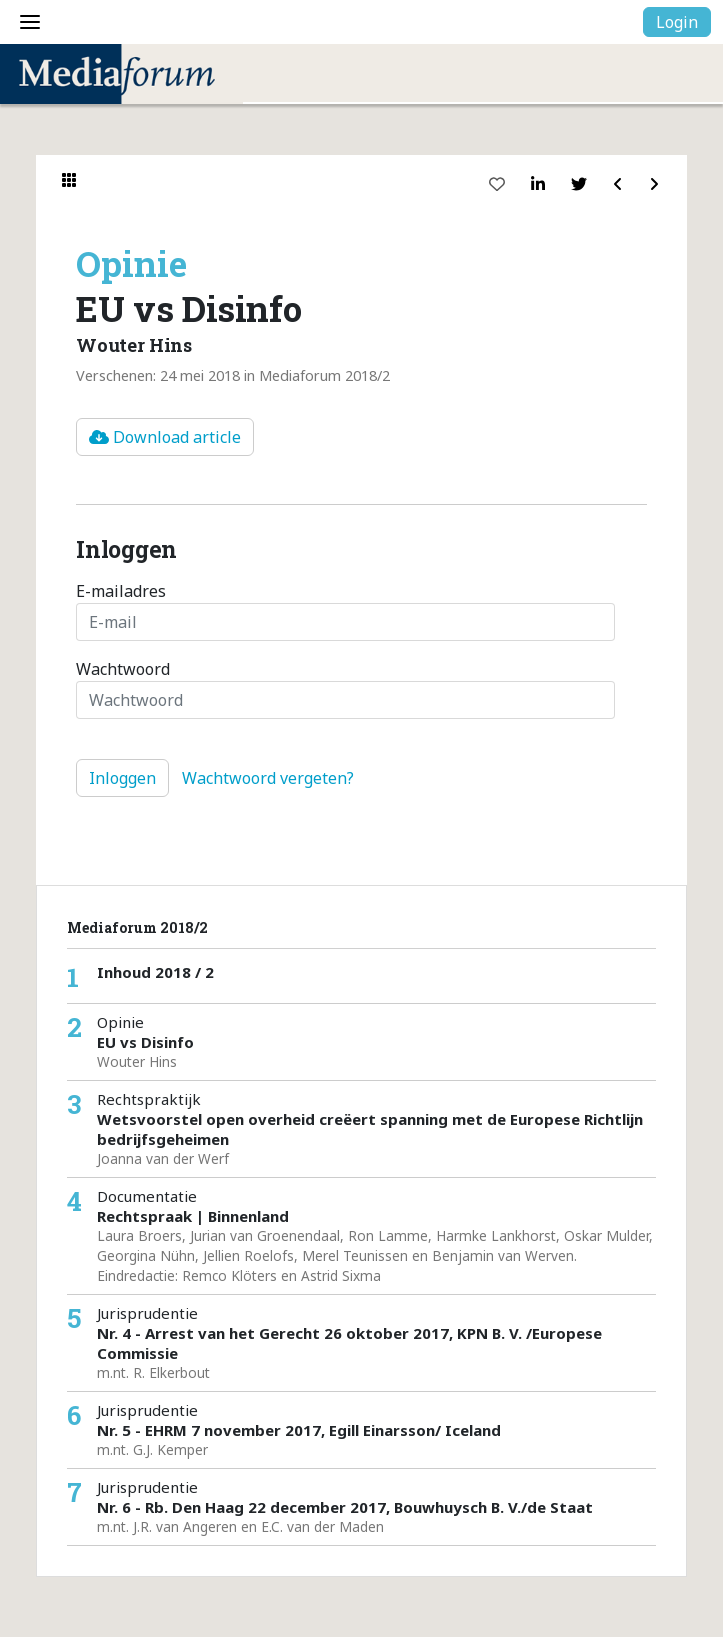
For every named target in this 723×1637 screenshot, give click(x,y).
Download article (165, 437)
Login (677, 22)
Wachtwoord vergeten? (268, 778)
